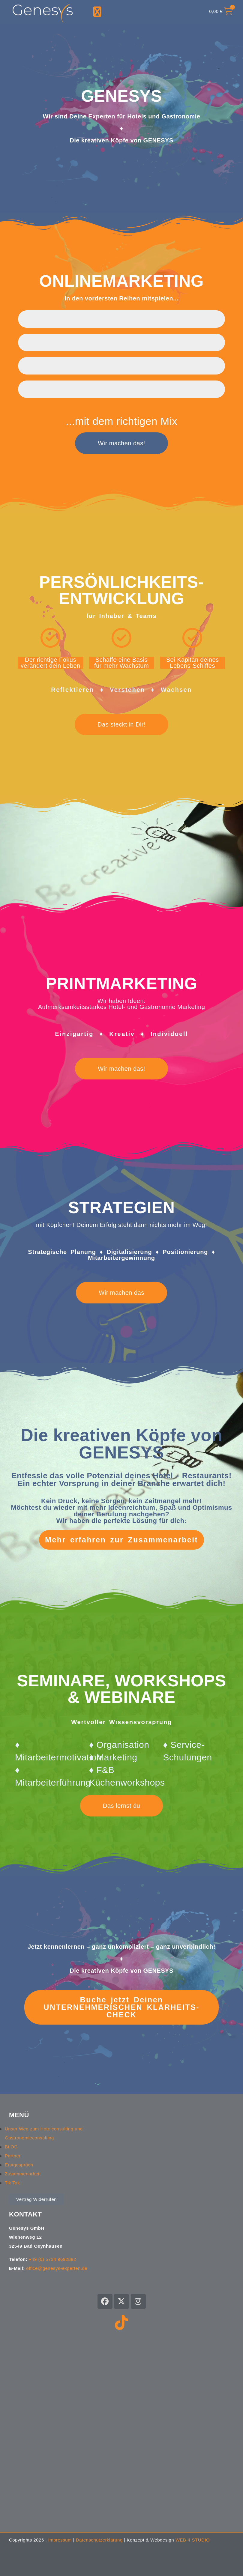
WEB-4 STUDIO (193, 2539)
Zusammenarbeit (23, 2173)
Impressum (60, 2539)
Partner (13, 2155)
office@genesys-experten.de (56, 2268)
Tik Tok (12, 2182)
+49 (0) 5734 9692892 (52, 2259)
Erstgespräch (19, 2164)
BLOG (11, 2146)
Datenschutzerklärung (99, 2539)
